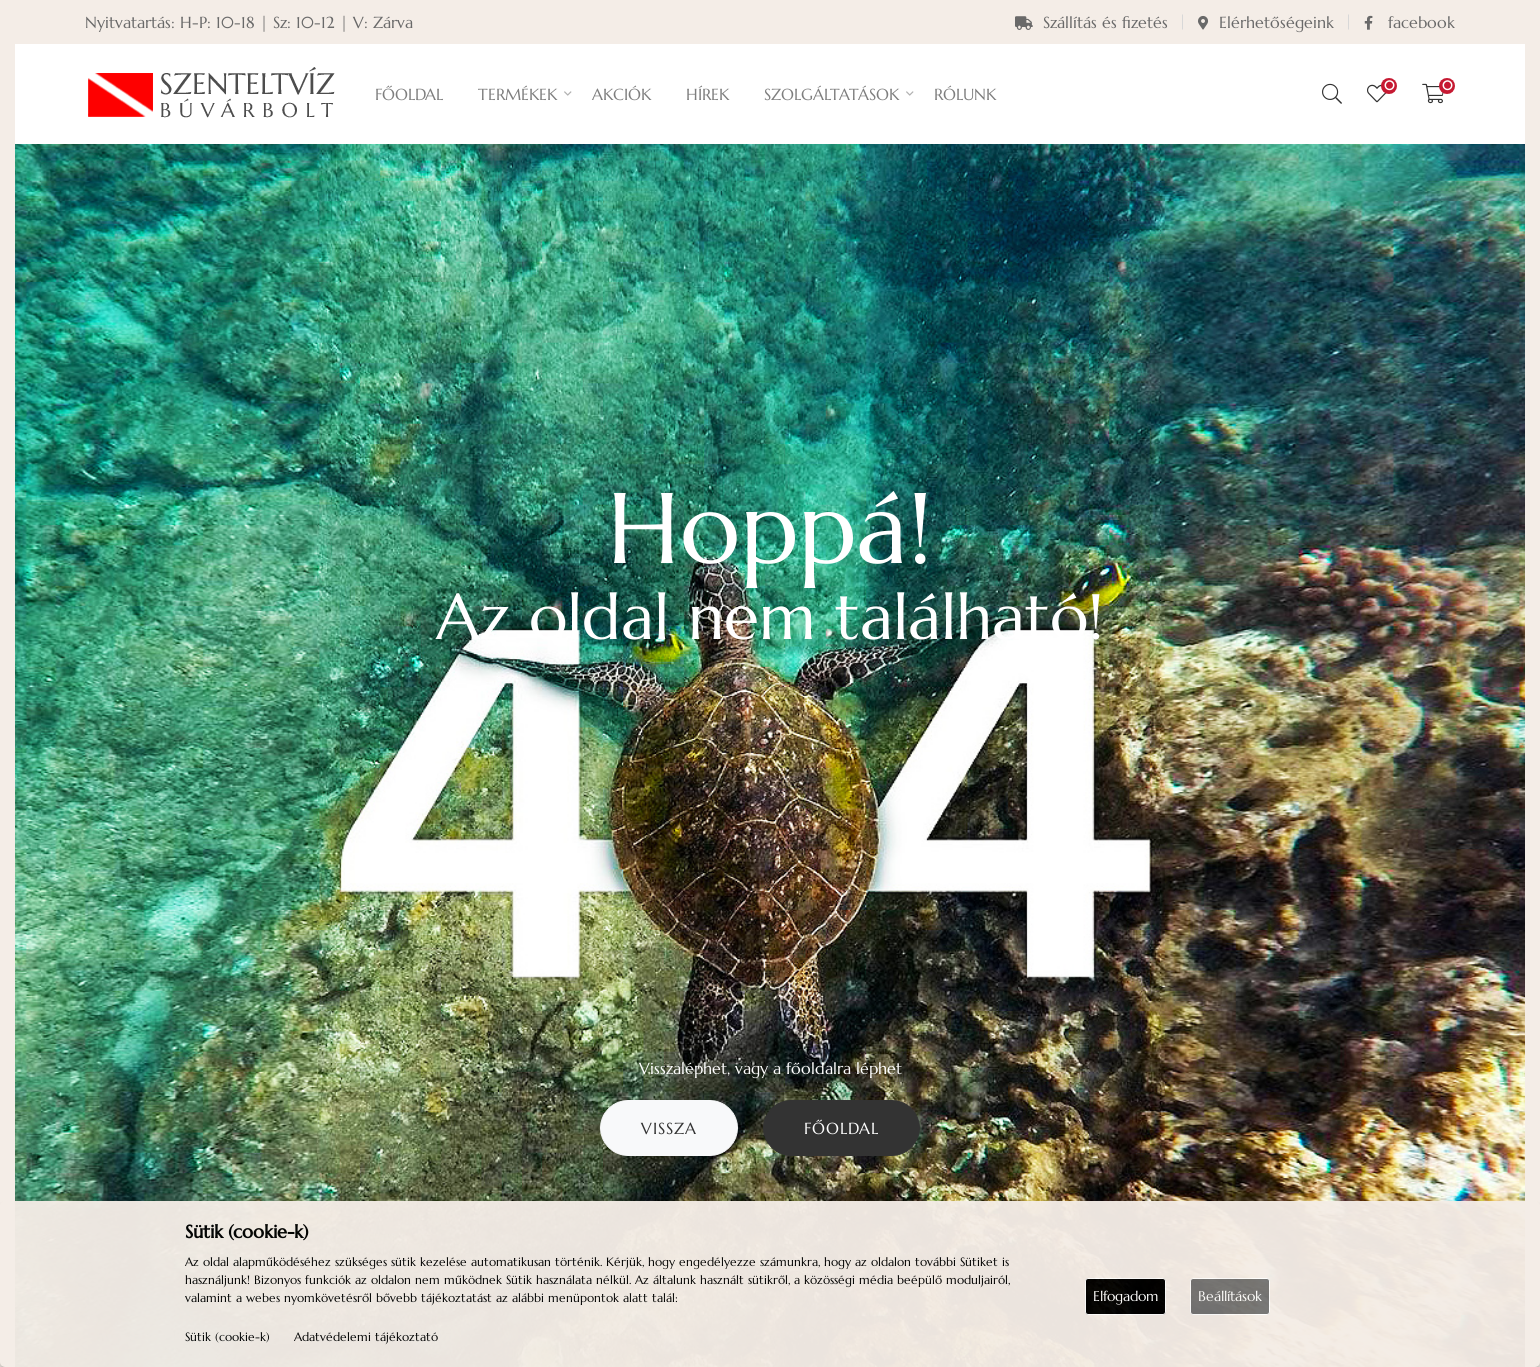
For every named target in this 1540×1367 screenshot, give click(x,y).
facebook (1409, 22)
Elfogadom (1125, 1296)
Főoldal (841, 1128)
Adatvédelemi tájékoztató (366, 1336)
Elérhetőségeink (1266, 22)
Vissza (669, 1128)
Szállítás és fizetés (1091, 22)
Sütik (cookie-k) (227, 1336)
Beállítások (1230, 1296)
